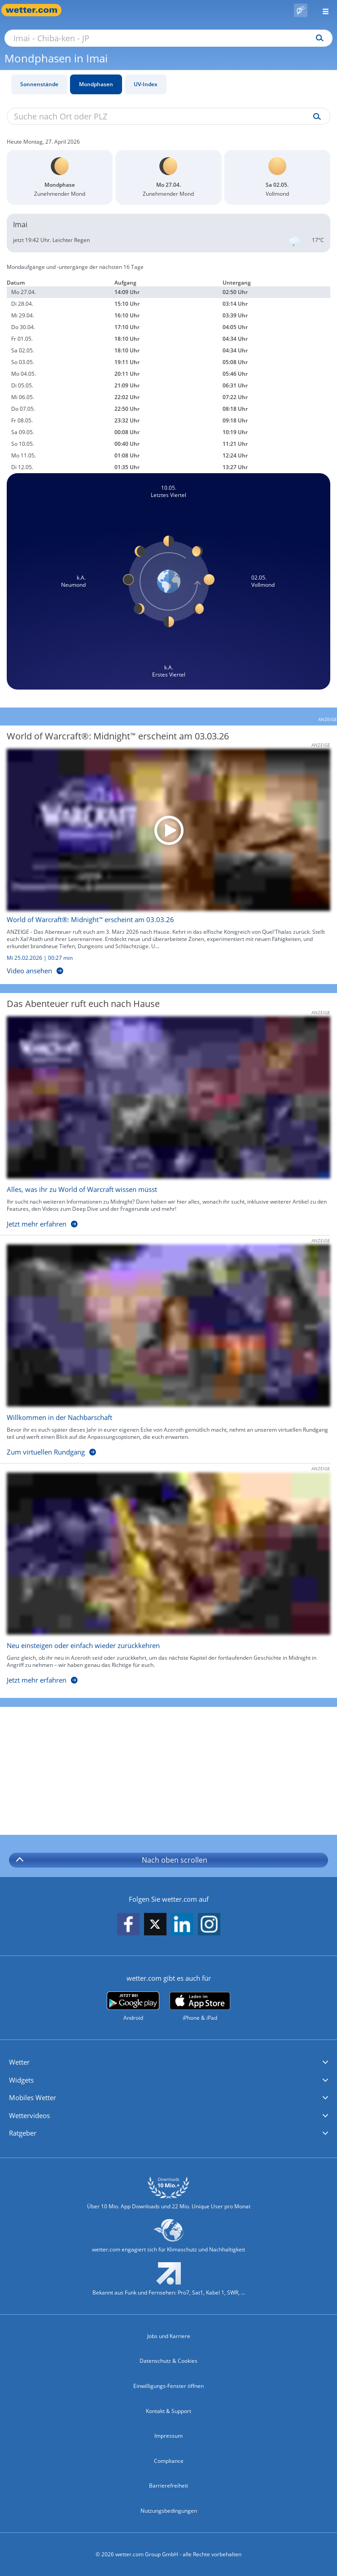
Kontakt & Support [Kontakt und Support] (168, 2411)
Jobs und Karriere (168, 2336)
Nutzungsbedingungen (168, 2510)
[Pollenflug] (300, 10)
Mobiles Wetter (32, 2097)
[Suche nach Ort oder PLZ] (168, 38)
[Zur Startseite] (36, 10)
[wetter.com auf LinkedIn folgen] (182, 1925)
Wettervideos (29, 2115)
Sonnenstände (39, 84)
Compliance (169, 2461)
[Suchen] (317, 38)
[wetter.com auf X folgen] (155, 1926)
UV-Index (146, 84)
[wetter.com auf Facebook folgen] (128, 1925)
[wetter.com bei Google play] (133, 2006)
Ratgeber (22, 2132)
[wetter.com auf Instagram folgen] (209, 1925)
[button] (168, 2062)
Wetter (19, 2061)
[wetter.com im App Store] (200, 2007)
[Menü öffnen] (322, 10)
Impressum (168, 2436)
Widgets (21, 2079)
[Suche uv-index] (315, 116)
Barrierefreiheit (168, 2485)
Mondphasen (96, 84)
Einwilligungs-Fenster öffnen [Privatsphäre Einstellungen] (168, 2386)
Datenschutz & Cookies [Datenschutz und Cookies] (168, 2361)
